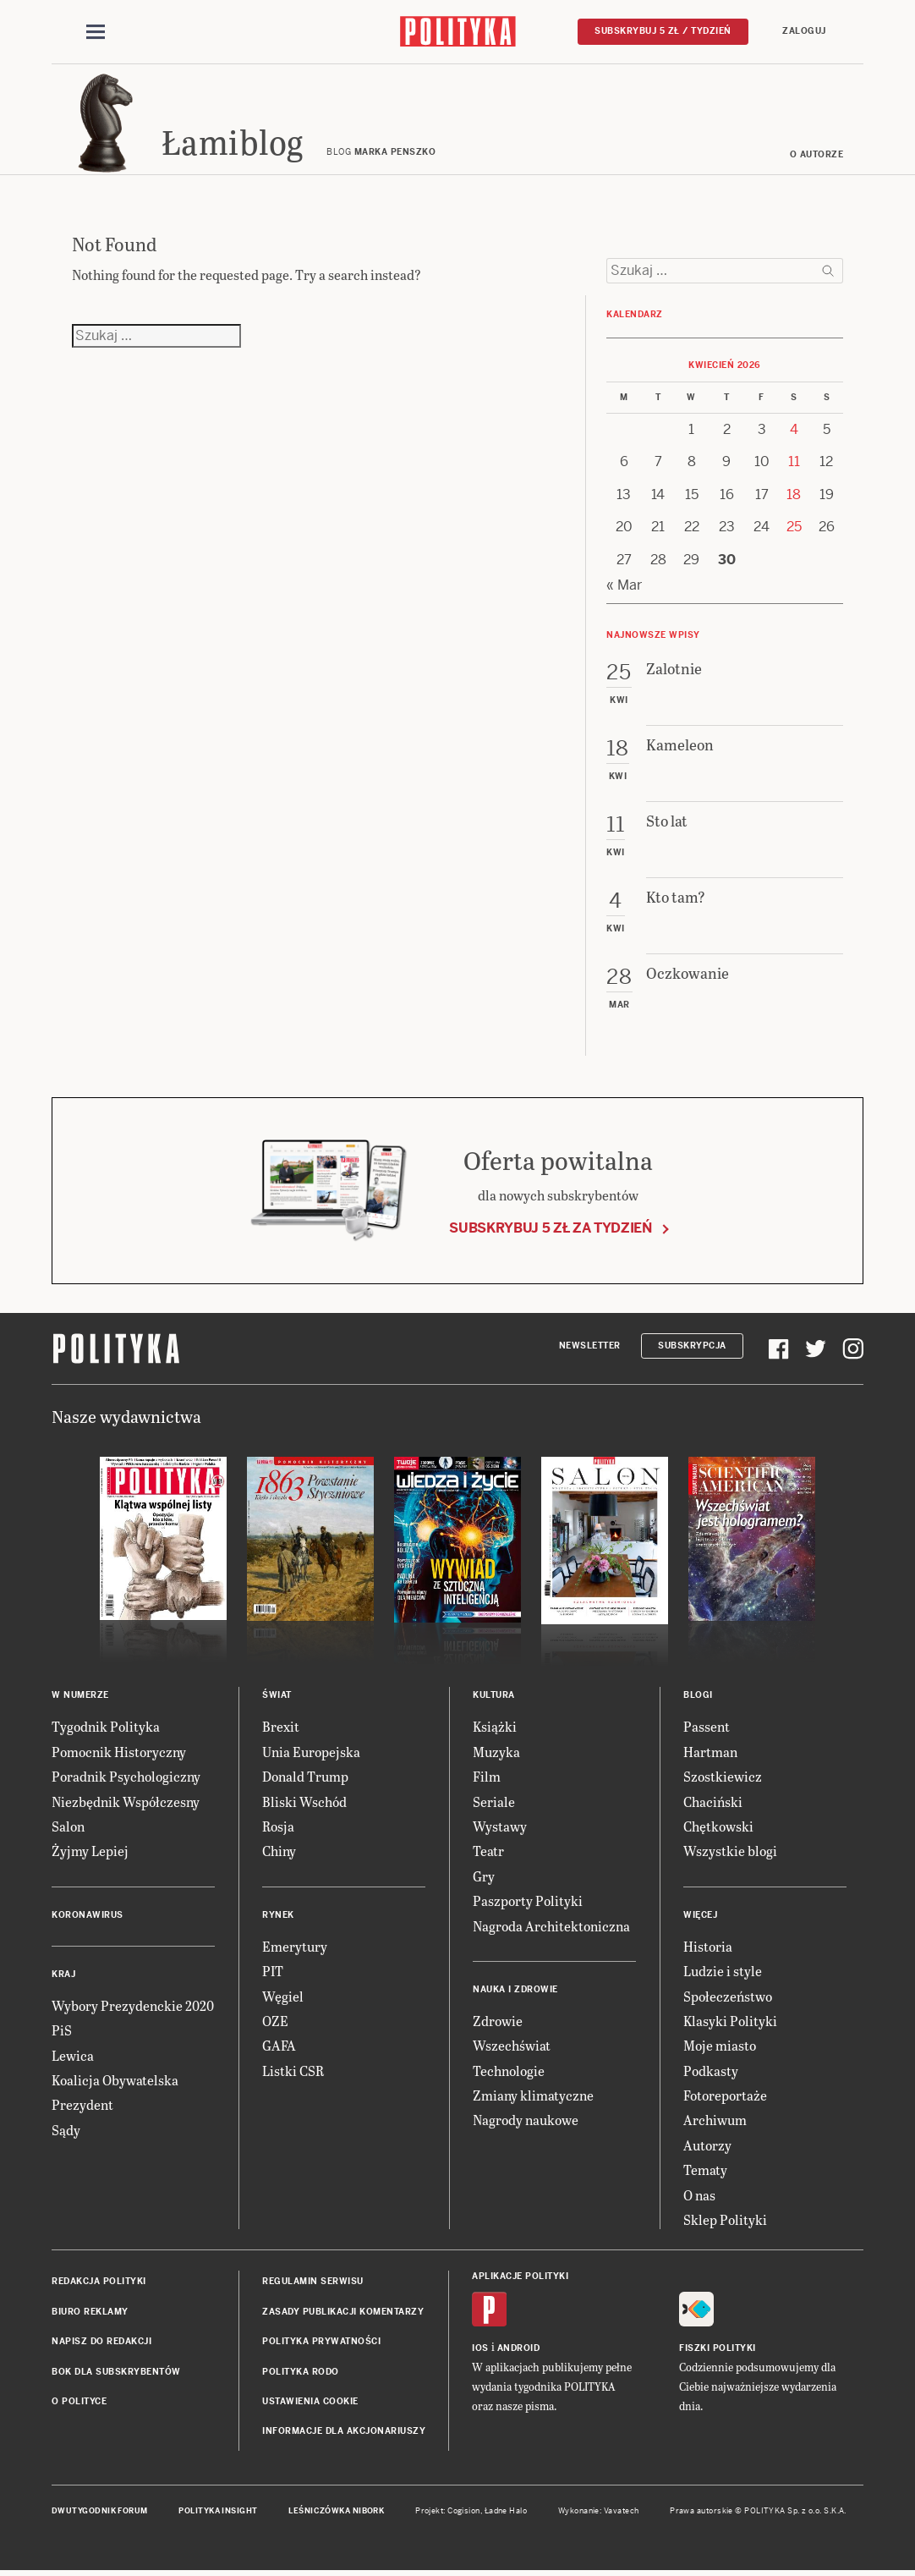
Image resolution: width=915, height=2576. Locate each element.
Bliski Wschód (304, 1801)
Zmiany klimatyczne (533, 2095)
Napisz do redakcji (101, 2342)
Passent (706, 1727)
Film (487, 1777)
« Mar (624, 585)
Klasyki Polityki (730, 2020)
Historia (707, 1946)
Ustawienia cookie (310, 2401)
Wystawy (500, 1826)
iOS (480, 2348)
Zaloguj (804, 30)
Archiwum (715, 2120)
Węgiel (283, 1996)
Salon (68, 1826)
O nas (699, 2195)
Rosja (278, 1826)
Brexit (280, 1727)
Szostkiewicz (722, 1777)
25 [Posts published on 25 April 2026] (794, 527)
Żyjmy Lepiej (90, 1851)
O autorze (817, 154)
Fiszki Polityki (717, 2348)
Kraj (63, 1974)
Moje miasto (719, 2046)
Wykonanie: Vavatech (598, 2511)
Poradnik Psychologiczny (126, 1777)
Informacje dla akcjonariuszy (343, 2431)
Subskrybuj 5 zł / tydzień (662, 30)
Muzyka (496, 1751)
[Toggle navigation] (95, 32)
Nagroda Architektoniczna (551, 1926)
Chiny (279, 1851)
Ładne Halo (506, 2511)
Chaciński (712, 1801)
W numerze (80, 1695)
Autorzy (707, 2145)
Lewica (73, 2055)
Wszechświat (512, 2046)
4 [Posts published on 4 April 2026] (794, 429)
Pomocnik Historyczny (119, 1751)
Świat (277, 1695)
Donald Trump (305, 1777)
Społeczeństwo (727, 1996)
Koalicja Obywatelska (115, 2080)
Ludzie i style (722, 1971)
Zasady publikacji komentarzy (343, 2311)
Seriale (494, 1801)
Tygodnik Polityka (106, 1727)
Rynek (278, 1914)
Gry (484, 1876)
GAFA (279, 2046)
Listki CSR (293, 2070)
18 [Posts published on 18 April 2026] (793, 494)
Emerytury (294, 1946)
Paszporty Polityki (528, 1901)
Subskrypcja (692, 1345)
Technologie (509, 2070)
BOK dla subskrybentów (116, 2371)
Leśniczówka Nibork (336, 2511)
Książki (495, 1727)
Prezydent (82, 2105)
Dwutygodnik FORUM (100, 2511)
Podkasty (710, 2070)
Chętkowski (718, 1826)
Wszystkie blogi (730, 1851)
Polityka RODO (300, 2371)
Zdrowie (498, 2020)
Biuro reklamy (90, 2311)
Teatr (488, 1851)
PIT (272, 1971)
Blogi (698, 1695)
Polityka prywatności (321, 2342)
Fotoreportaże (725, 2095)
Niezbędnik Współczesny (126, 1801)
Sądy (66, 2129)
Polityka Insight (217, 2511)
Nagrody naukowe (525, 2120)
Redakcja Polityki (99, 2282)
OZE (275, 2020)
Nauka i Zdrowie (515, 1989)
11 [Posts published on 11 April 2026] (794, 462)
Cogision (463, 2511)
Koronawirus (87, 1914)
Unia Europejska (311, 1751)
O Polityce (79, 2401)
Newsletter (590, 1345)
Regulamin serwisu (313, 2282)
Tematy (705, 2170)
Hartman (710, 1751)
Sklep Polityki (725, 2219)
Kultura (494, 1695)
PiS (62, 2030)
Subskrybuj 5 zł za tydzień (550, 1228)
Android (518, 2348)
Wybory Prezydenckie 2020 (133, 2005)
